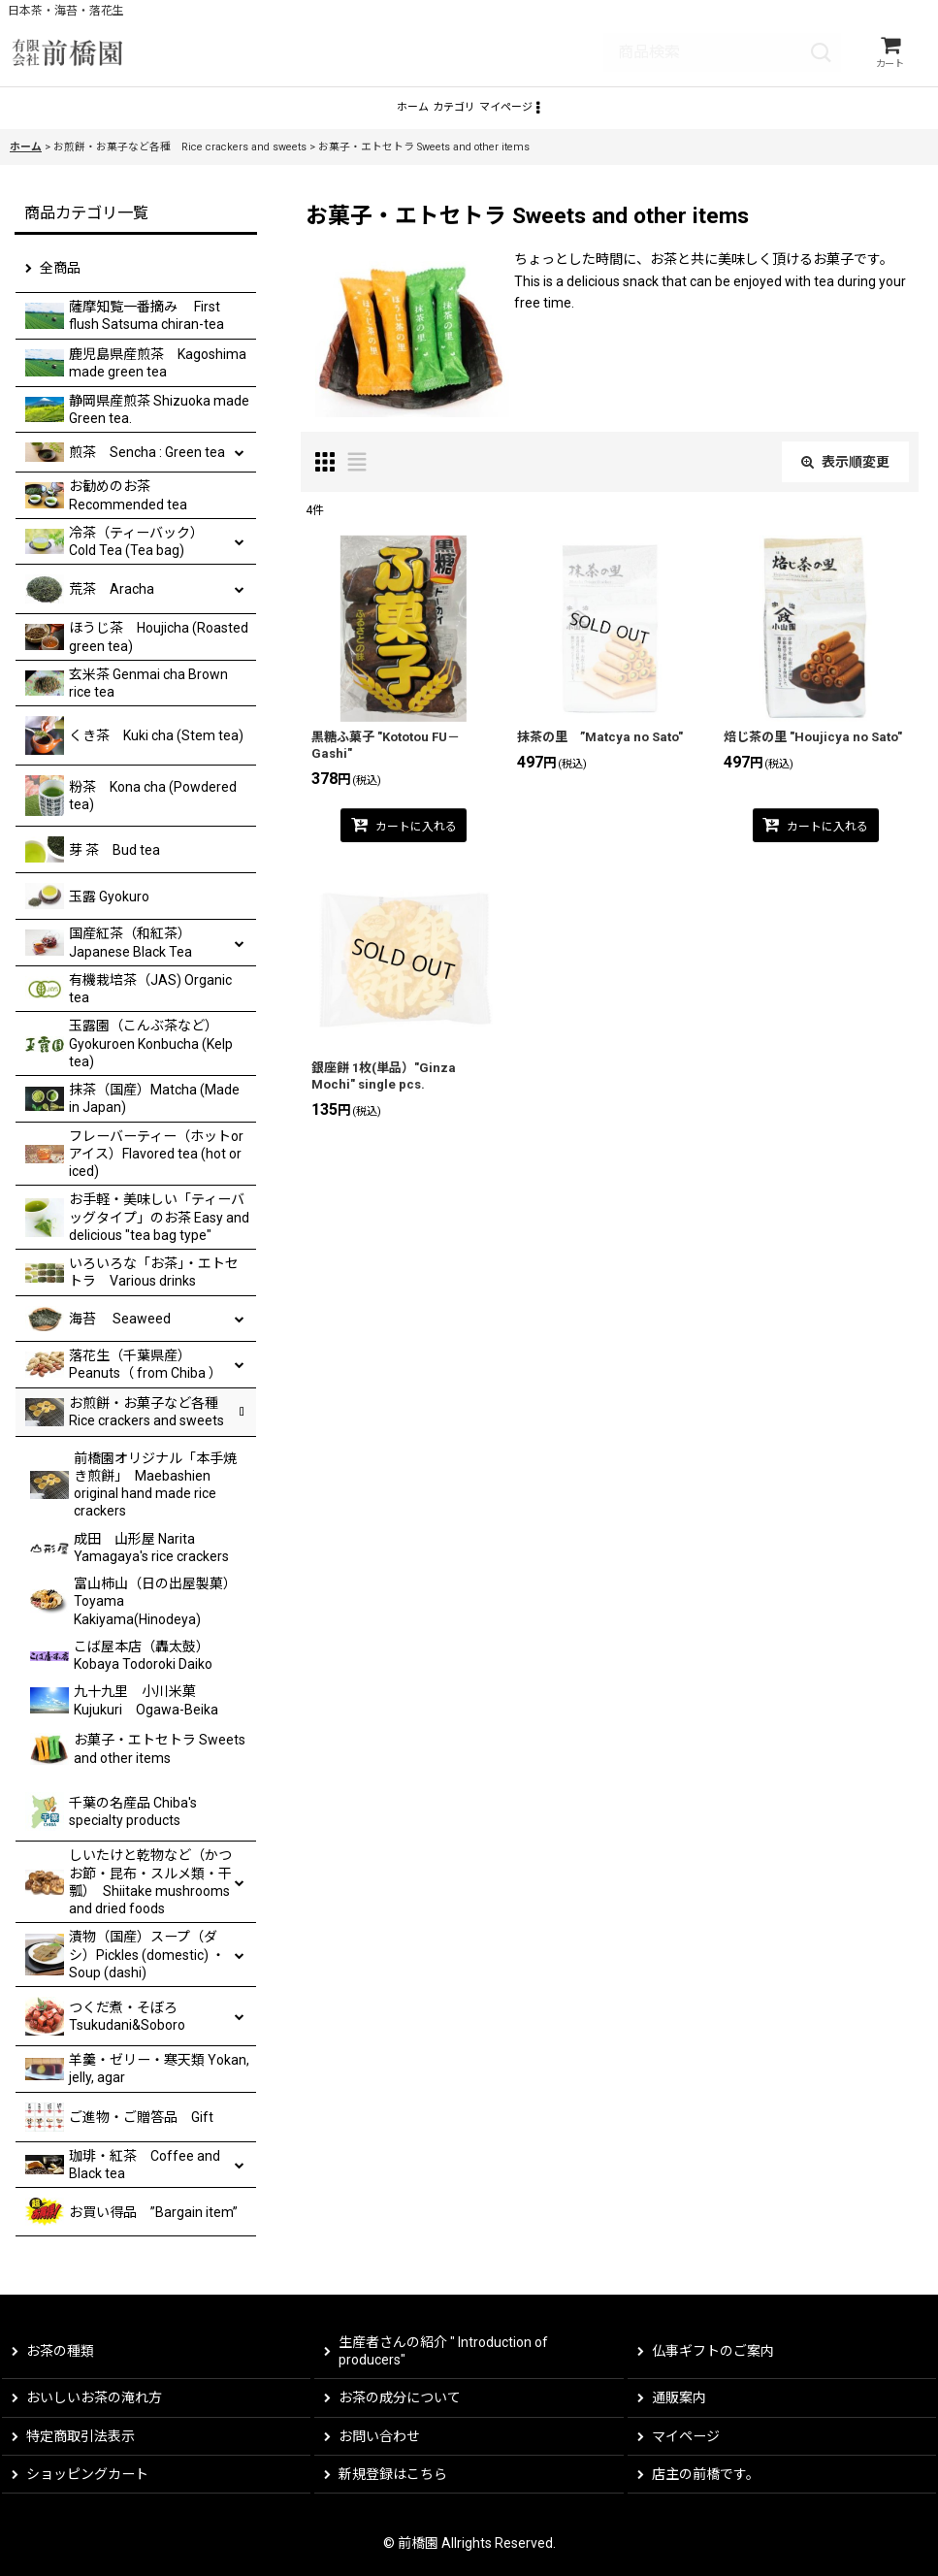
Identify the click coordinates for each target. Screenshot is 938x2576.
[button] (594, 120)
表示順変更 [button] (845, 479)
